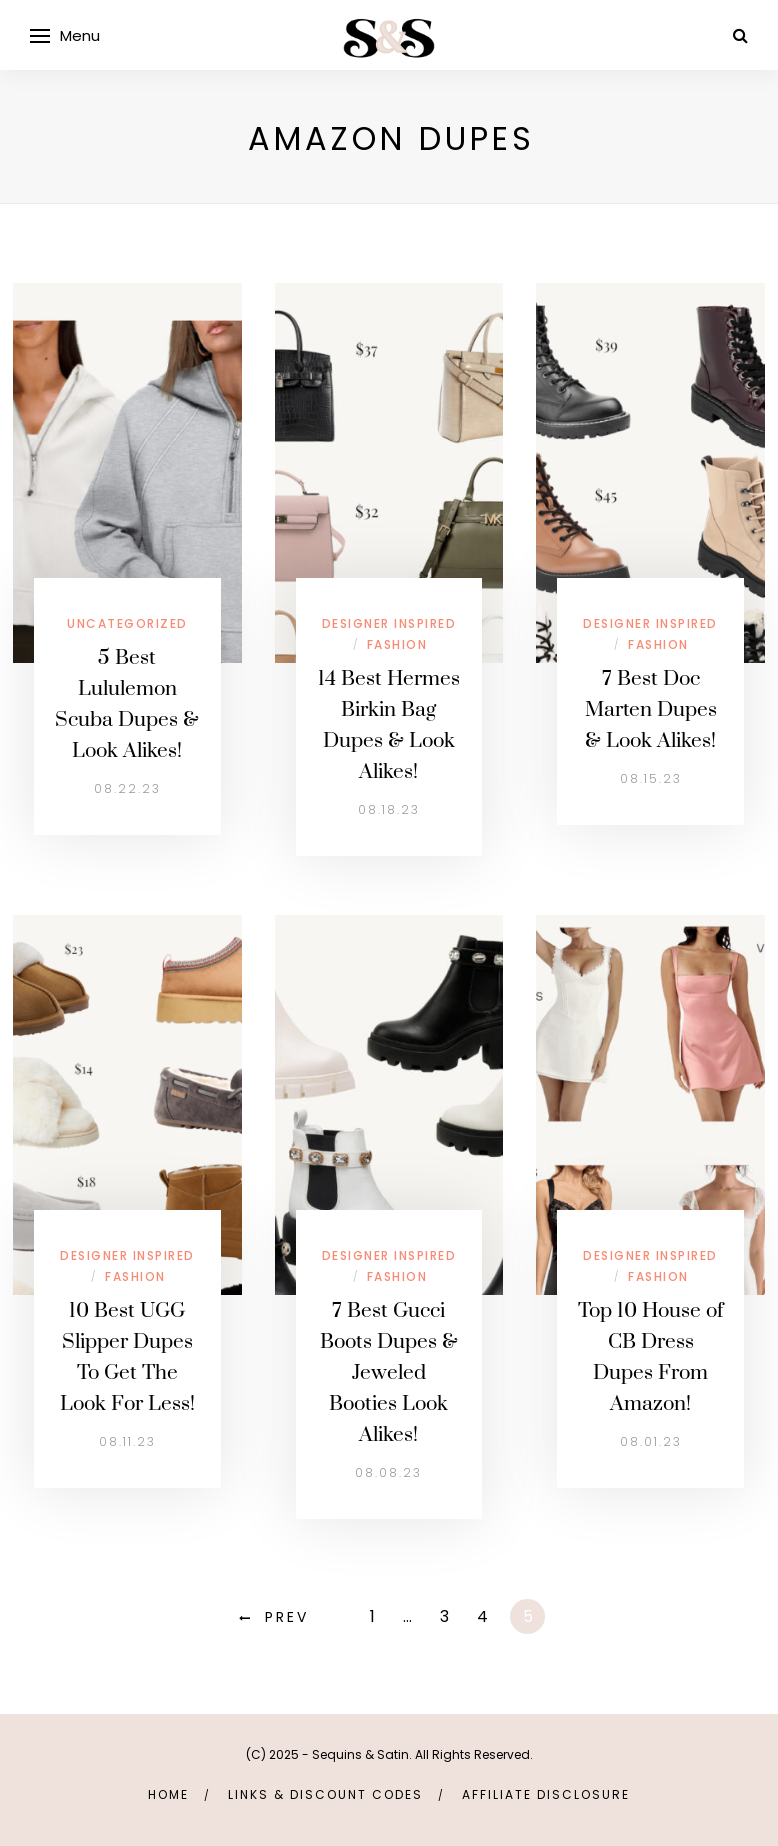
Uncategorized (127, 623)
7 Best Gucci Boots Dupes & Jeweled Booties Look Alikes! (389, 1373)
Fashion (397, 644)
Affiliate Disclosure (546, 1794)
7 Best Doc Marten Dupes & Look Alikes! (651, 710)
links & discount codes (325, 1794)
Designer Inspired (389, 623)
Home (168, 1794)
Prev (287, 1617)
